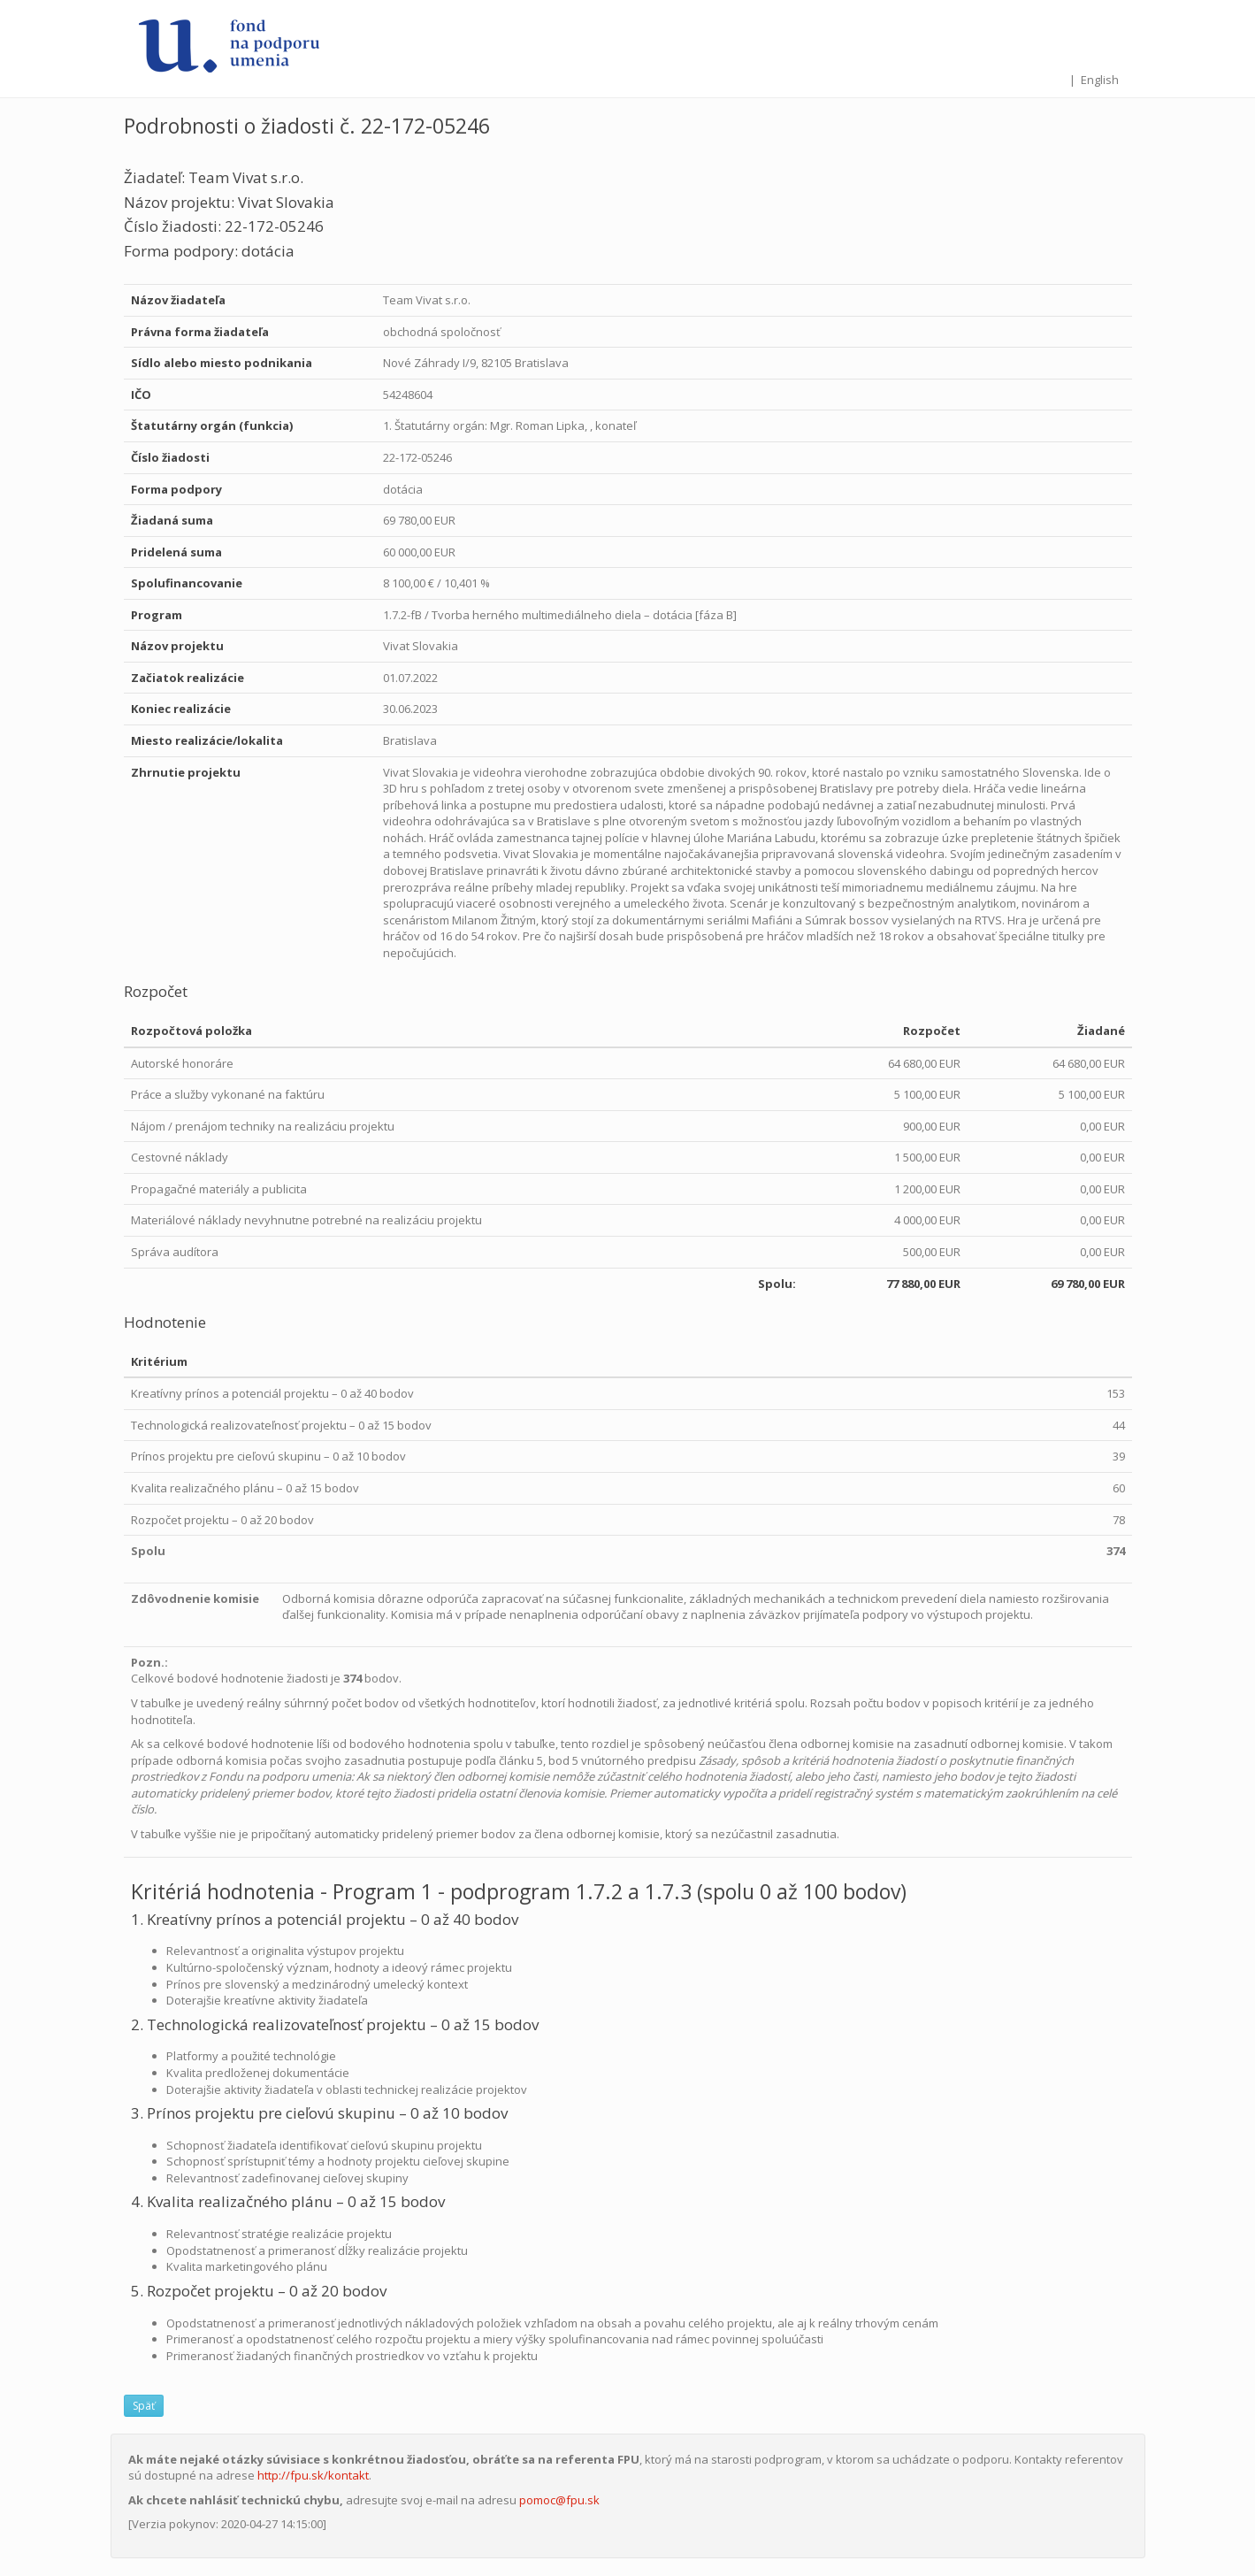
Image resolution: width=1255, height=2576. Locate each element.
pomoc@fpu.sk (559, 2500)
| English (1094, 80)
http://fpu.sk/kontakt (313, 2475)
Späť (144, 2405)
